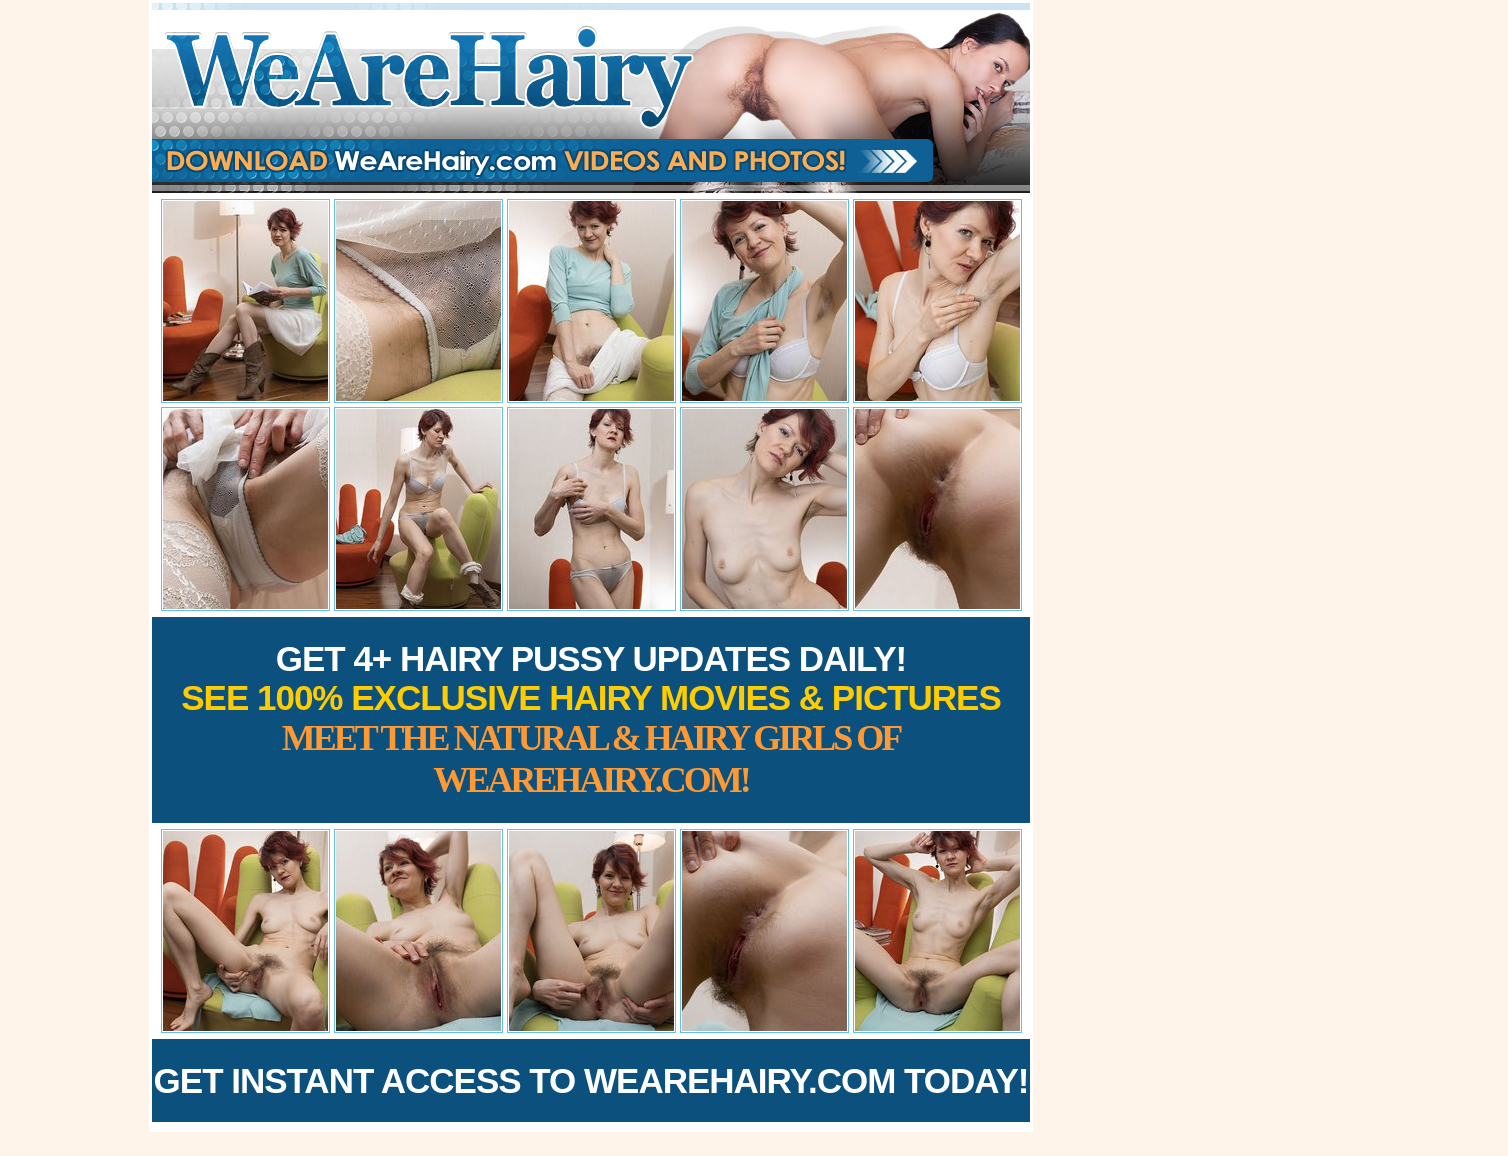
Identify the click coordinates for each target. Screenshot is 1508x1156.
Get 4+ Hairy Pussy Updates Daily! (591, 719)
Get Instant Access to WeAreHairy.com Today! (591, 1080)
